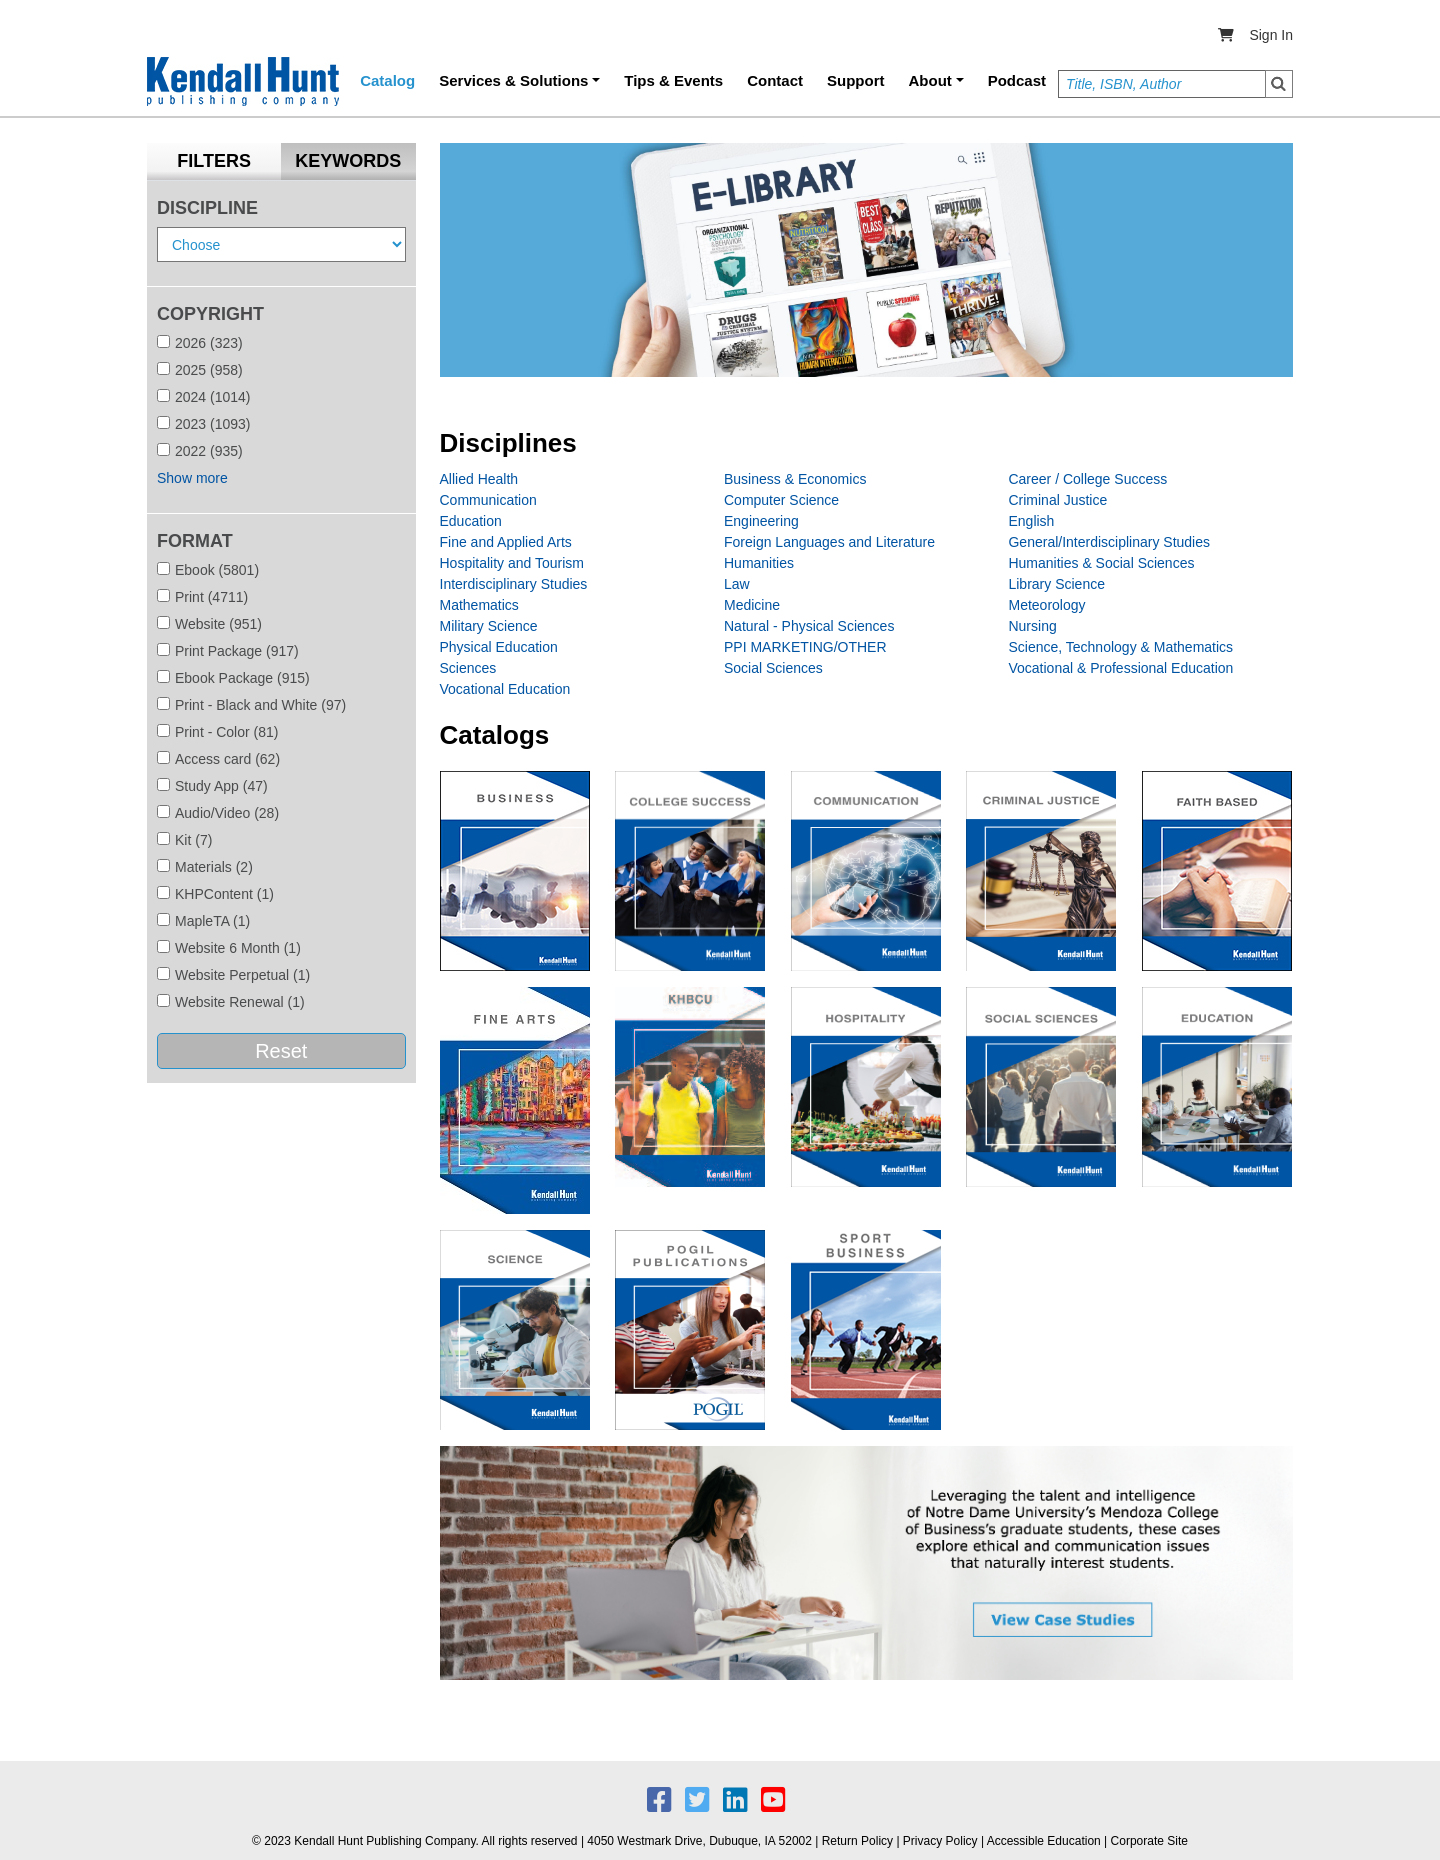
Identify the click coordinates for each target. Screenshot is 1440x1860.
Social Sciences (773, 668)
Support (856, 80)
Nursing (1032, 626)
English (1031, 521)
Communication (488, 500)
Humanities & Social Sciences (1101, 563)
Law (737, 584)
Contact (775, 80)
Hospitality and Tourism (512, 563)
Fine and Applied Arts (506, 542)
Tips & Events (673, 80)
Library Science (1056, 584)
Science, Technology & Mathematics (1120, 647)
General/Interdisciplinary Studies (1109, 542)
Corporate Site (1149, 1841)
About (930, 80)
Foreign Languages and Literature (829, 542)
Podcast (1017, 80)
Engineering (761, 521)
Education (471, 521)
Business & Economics (795, 479)
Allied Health (479, 479)
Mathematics (479, 605)
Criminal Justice (1057, 500)
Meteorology (1046, 605)
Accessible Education (1044, 1841)
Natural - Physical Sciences (809, 626)
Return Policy (857, 1841)
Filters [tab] (214, 161)
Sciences (468, 668)
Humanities (759, 563)
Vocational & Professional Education (1120, 668)
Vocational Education (505, 689)
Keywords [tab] (348, 161)
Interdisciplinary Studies (514, 584)
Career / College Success (1087, 479)
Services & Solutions (513, 80)
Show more (192, 478)
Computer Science (781, 500)
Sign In (1271, 35)
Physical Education (499, 647)
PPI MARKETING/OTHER (805, 647)
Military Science (489, 626)
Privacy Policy (940, 1841)
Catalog (387, 80)
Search (1279, 84)
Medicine (752, 605)
